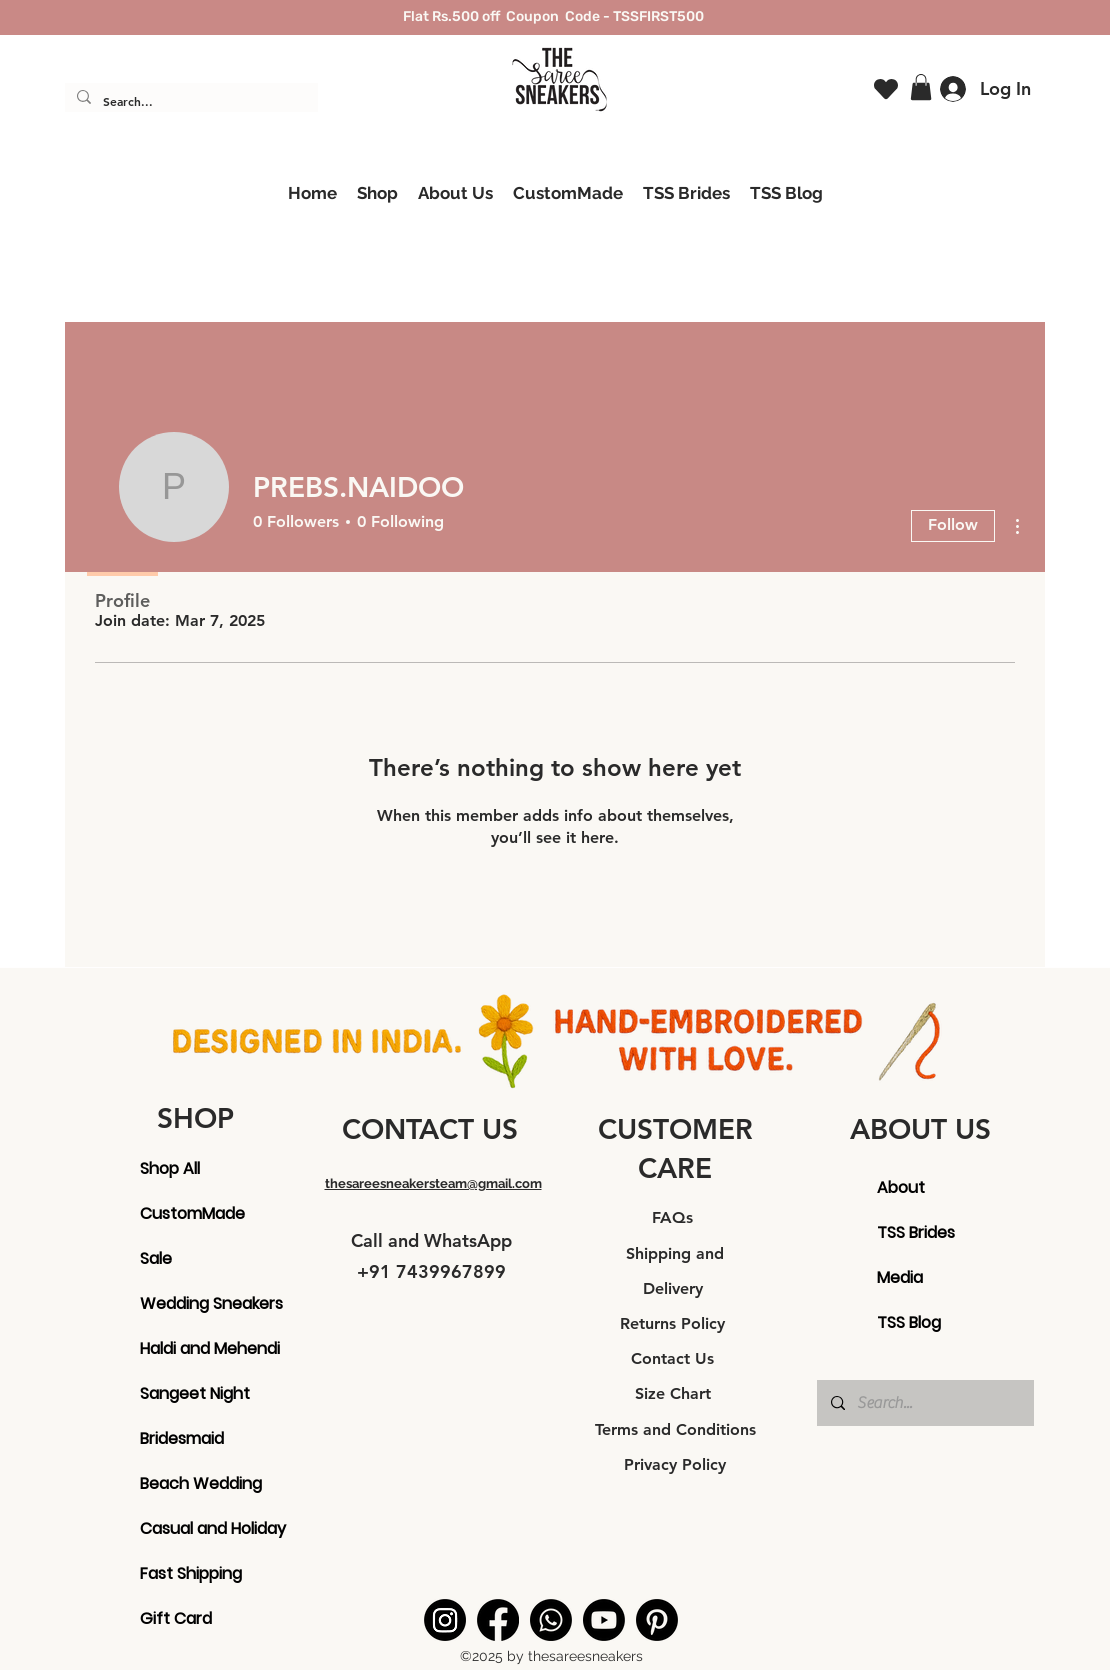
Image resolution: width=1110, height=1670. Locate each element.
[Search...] (189, 101)
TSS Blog (909, 1322)
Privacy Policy (675, 1464)
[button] (921, 87)
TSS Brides (916, 1232)
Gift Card (176, 1618)
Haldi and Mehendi (188, 1348)
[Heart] (886, 89)
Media (900, 1277)
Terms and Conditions (675, 1429)
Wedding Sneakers (188, 1303)
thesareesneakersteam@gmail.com (433, 1183)
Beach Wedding (188, 1483)
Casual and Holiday (188, 1528)
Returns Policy (675, 1323)
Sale (156, 1258)
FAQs (675, 1217)
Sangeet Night (188, 1393)
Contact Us (675, 1358)
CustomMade (188, 1213)
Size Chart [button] (675, 1393)
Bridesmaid (182, 1438)
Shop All (170, 1168)
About (901, 1187)
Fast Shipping (188, 1573)
